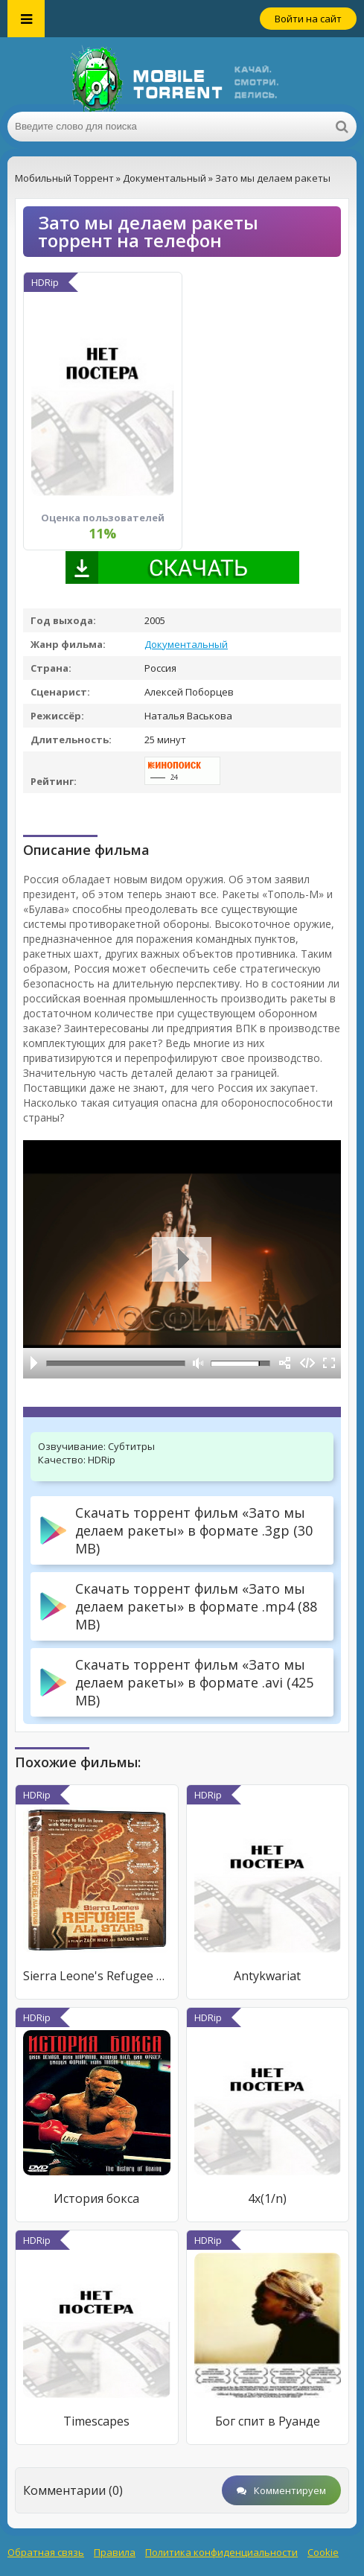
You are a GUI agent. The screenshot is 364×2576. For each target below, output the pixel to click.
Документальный (186, 644)
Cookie (323, 2552)
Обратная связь (45, 2552)
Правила (114, 2552)
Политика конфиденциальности (221, 2552)
